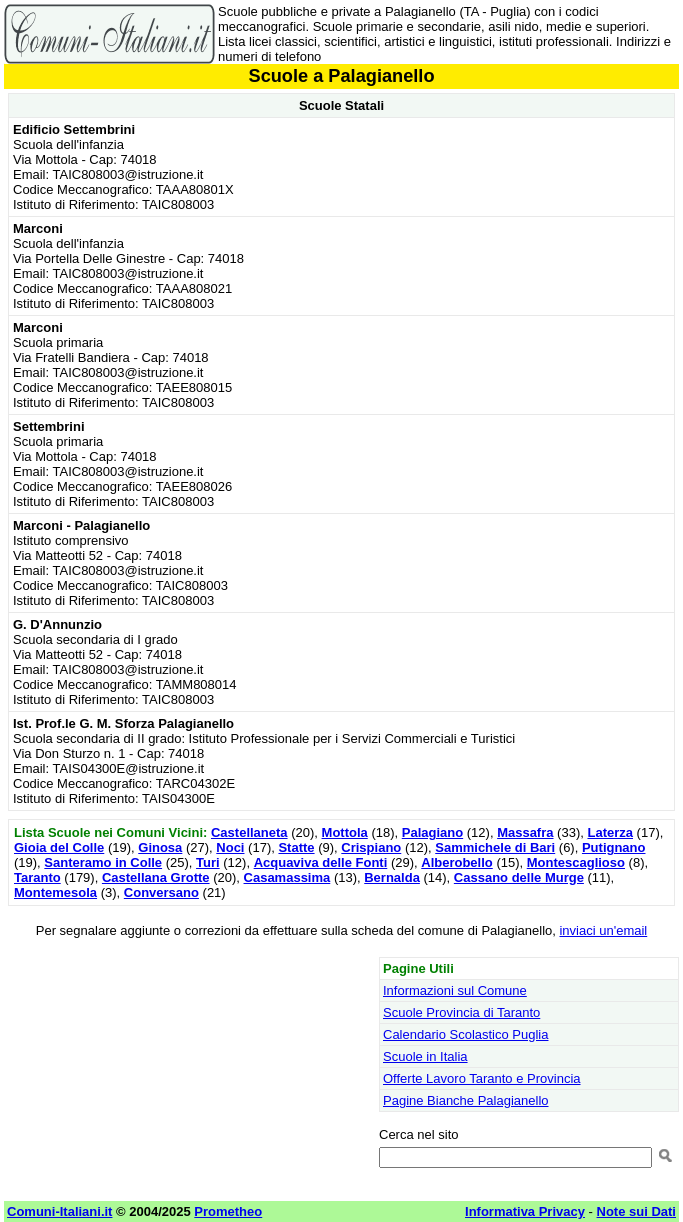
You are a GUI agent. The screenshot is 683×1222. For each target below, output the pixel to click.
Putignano (614, 847)
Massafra (525, 832)
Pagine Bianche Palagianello (466, 1100)
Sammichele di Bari (495, 847)
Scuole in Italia (425, 1056)
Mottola (345, 832)
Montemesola (55, 892)
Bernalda (392, 877)
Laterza (610, 832)
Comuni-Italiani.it (59, 1211)
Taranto (37, 877)
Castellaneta (249, 832)
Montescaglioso (576, 862)
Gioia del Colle (59, 847)
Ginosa (160, 847)
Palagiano (432, 832)
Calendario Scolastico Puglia (465, 1034)
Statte (296, 847)
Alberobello (457, 862)
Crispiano (371, 847)
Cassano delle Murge (519, 877)
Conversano (161, 892)
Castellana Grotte (156, 877)
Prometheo (228, 1211)
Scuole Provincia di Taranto (461, 1012)
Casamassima (287, 877)
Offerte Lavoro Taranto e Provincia (482, 1078)
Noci (230, 847)
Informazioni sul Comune (455, 990)
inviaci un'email (603, 930)
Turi (208, 862)
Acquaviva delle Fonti (321, 862)
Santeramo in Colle (103, 862)
